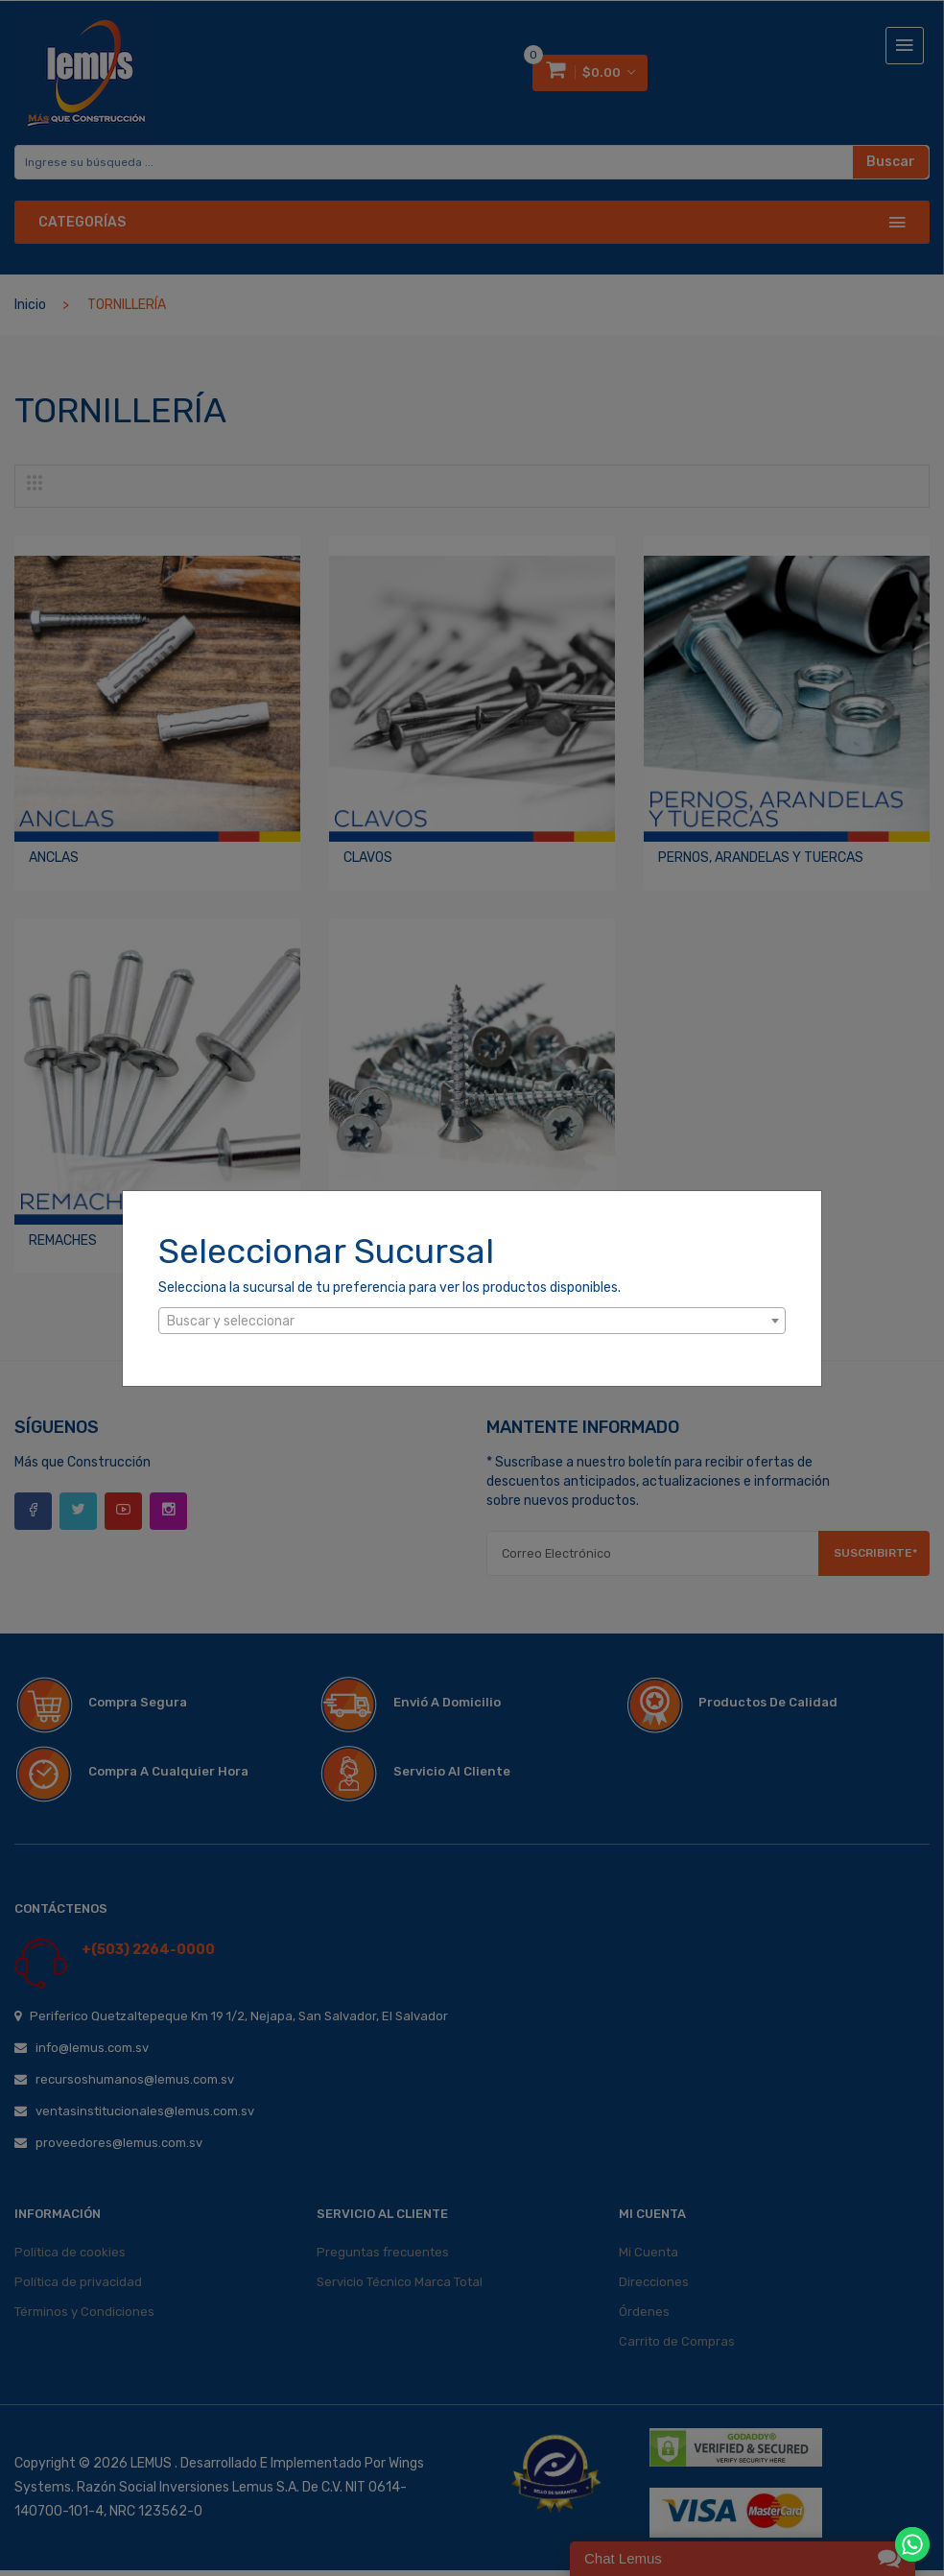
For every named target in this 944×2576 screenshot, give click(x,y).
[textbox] (472, 1321)
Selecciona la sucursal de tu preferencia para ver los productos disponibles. (389, 1287)
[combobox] (472, 1320)
